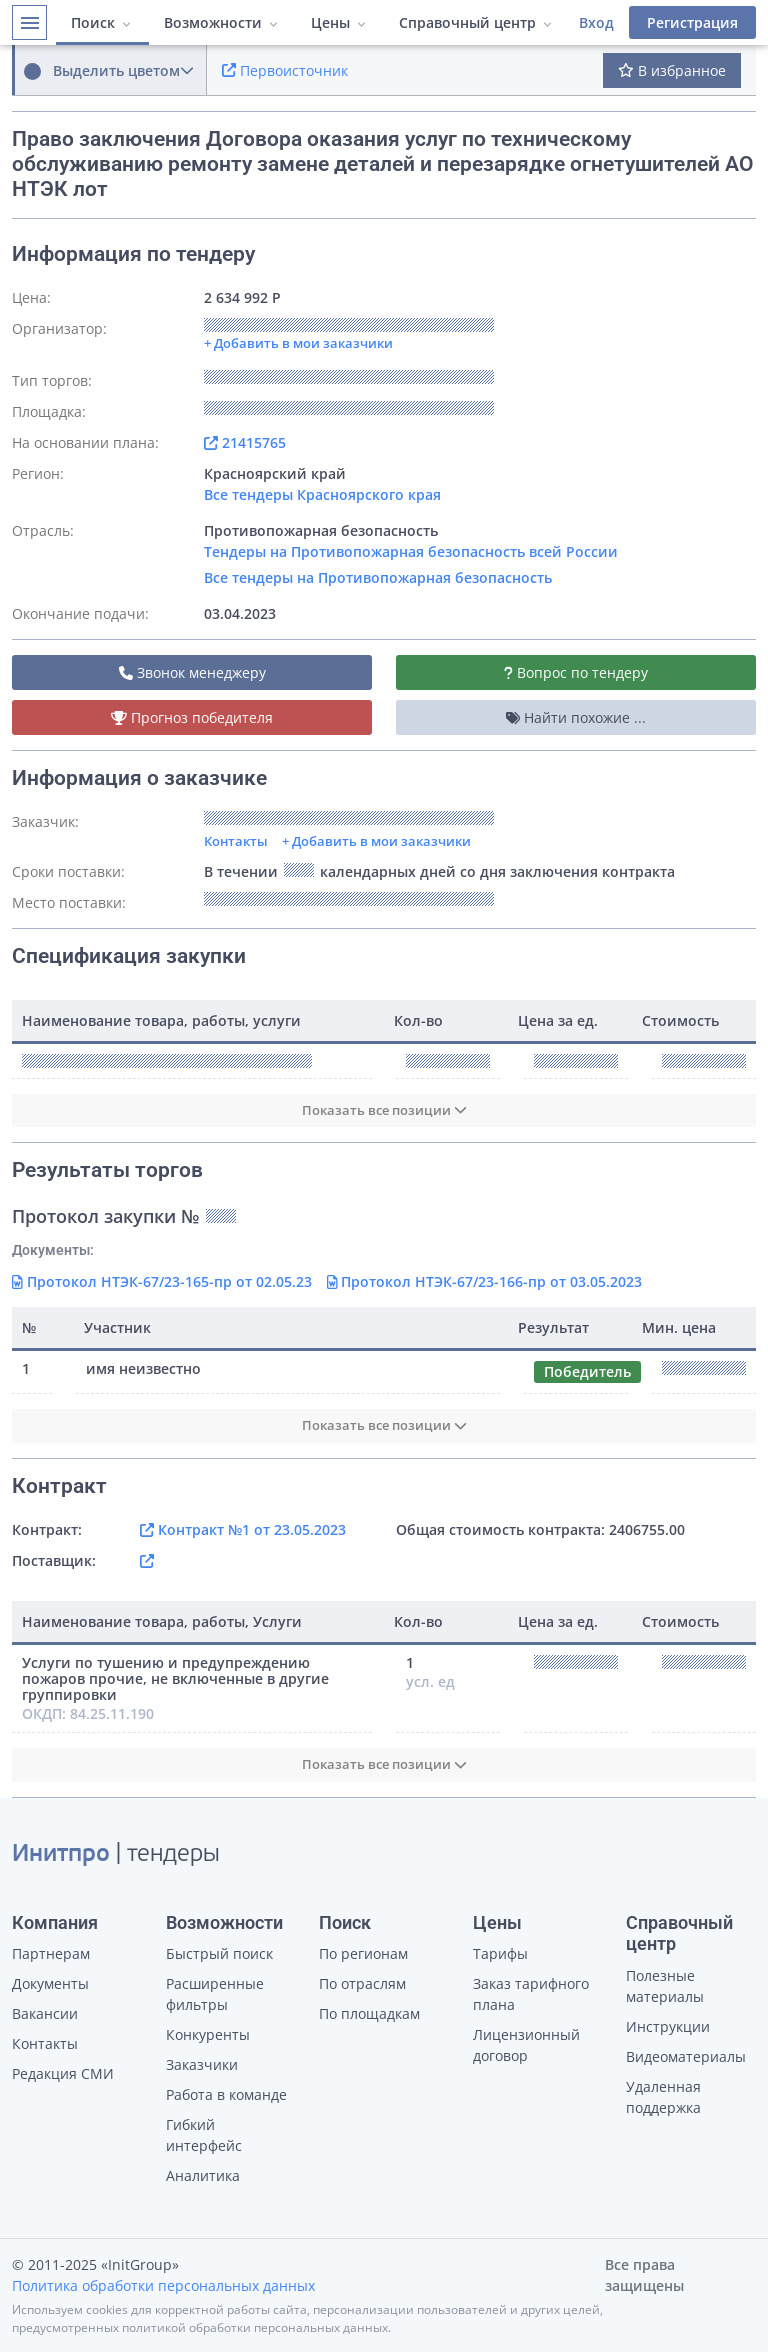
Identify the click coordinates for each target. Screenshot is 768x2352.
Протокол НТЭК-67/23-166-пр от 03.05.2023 (485, 1281)
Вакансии (45, 2013)
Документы (50, 1983)
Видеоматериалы (686, 2056)
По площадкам (369, 2013)
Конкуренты (208, 2034)
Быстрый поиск (219, 1953)
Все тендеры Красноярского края (322, 494)
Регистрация (692, 22)
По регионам (363, 1953)
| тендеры (116, 1855)
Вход (596, 22)
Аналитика (203, 2175)
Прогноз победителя (192, 717)
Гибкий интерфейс (204, 2135)
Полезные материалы (665, 1986)
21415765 (245, 442)
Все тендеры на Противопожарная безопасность (378, 577)
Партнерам (51, 1953)
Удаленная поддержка (663, 2097)
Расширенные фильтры (215, 1994)
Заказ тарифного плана (531, 1994)
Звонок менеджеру (192, 672)
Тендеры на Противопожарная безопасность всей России (411, 551)
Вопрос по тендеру (576, 672)
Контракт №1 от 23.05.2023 (243, 1529)
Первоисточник (285, 70)
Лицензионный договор (526, 2045)
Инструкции (668, 2026)
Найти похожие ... (576, 717)
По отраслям (362, 1983)
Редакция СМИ (63, 2073)
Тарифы (500, 1953)
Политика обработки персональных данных (163, 2285)
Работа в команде (226, 2094)
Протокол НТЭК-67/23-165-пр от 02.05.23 (162, 1281)
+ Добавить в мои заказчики (376, 841)
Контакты (236, 841)
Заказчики (202, 2064)
